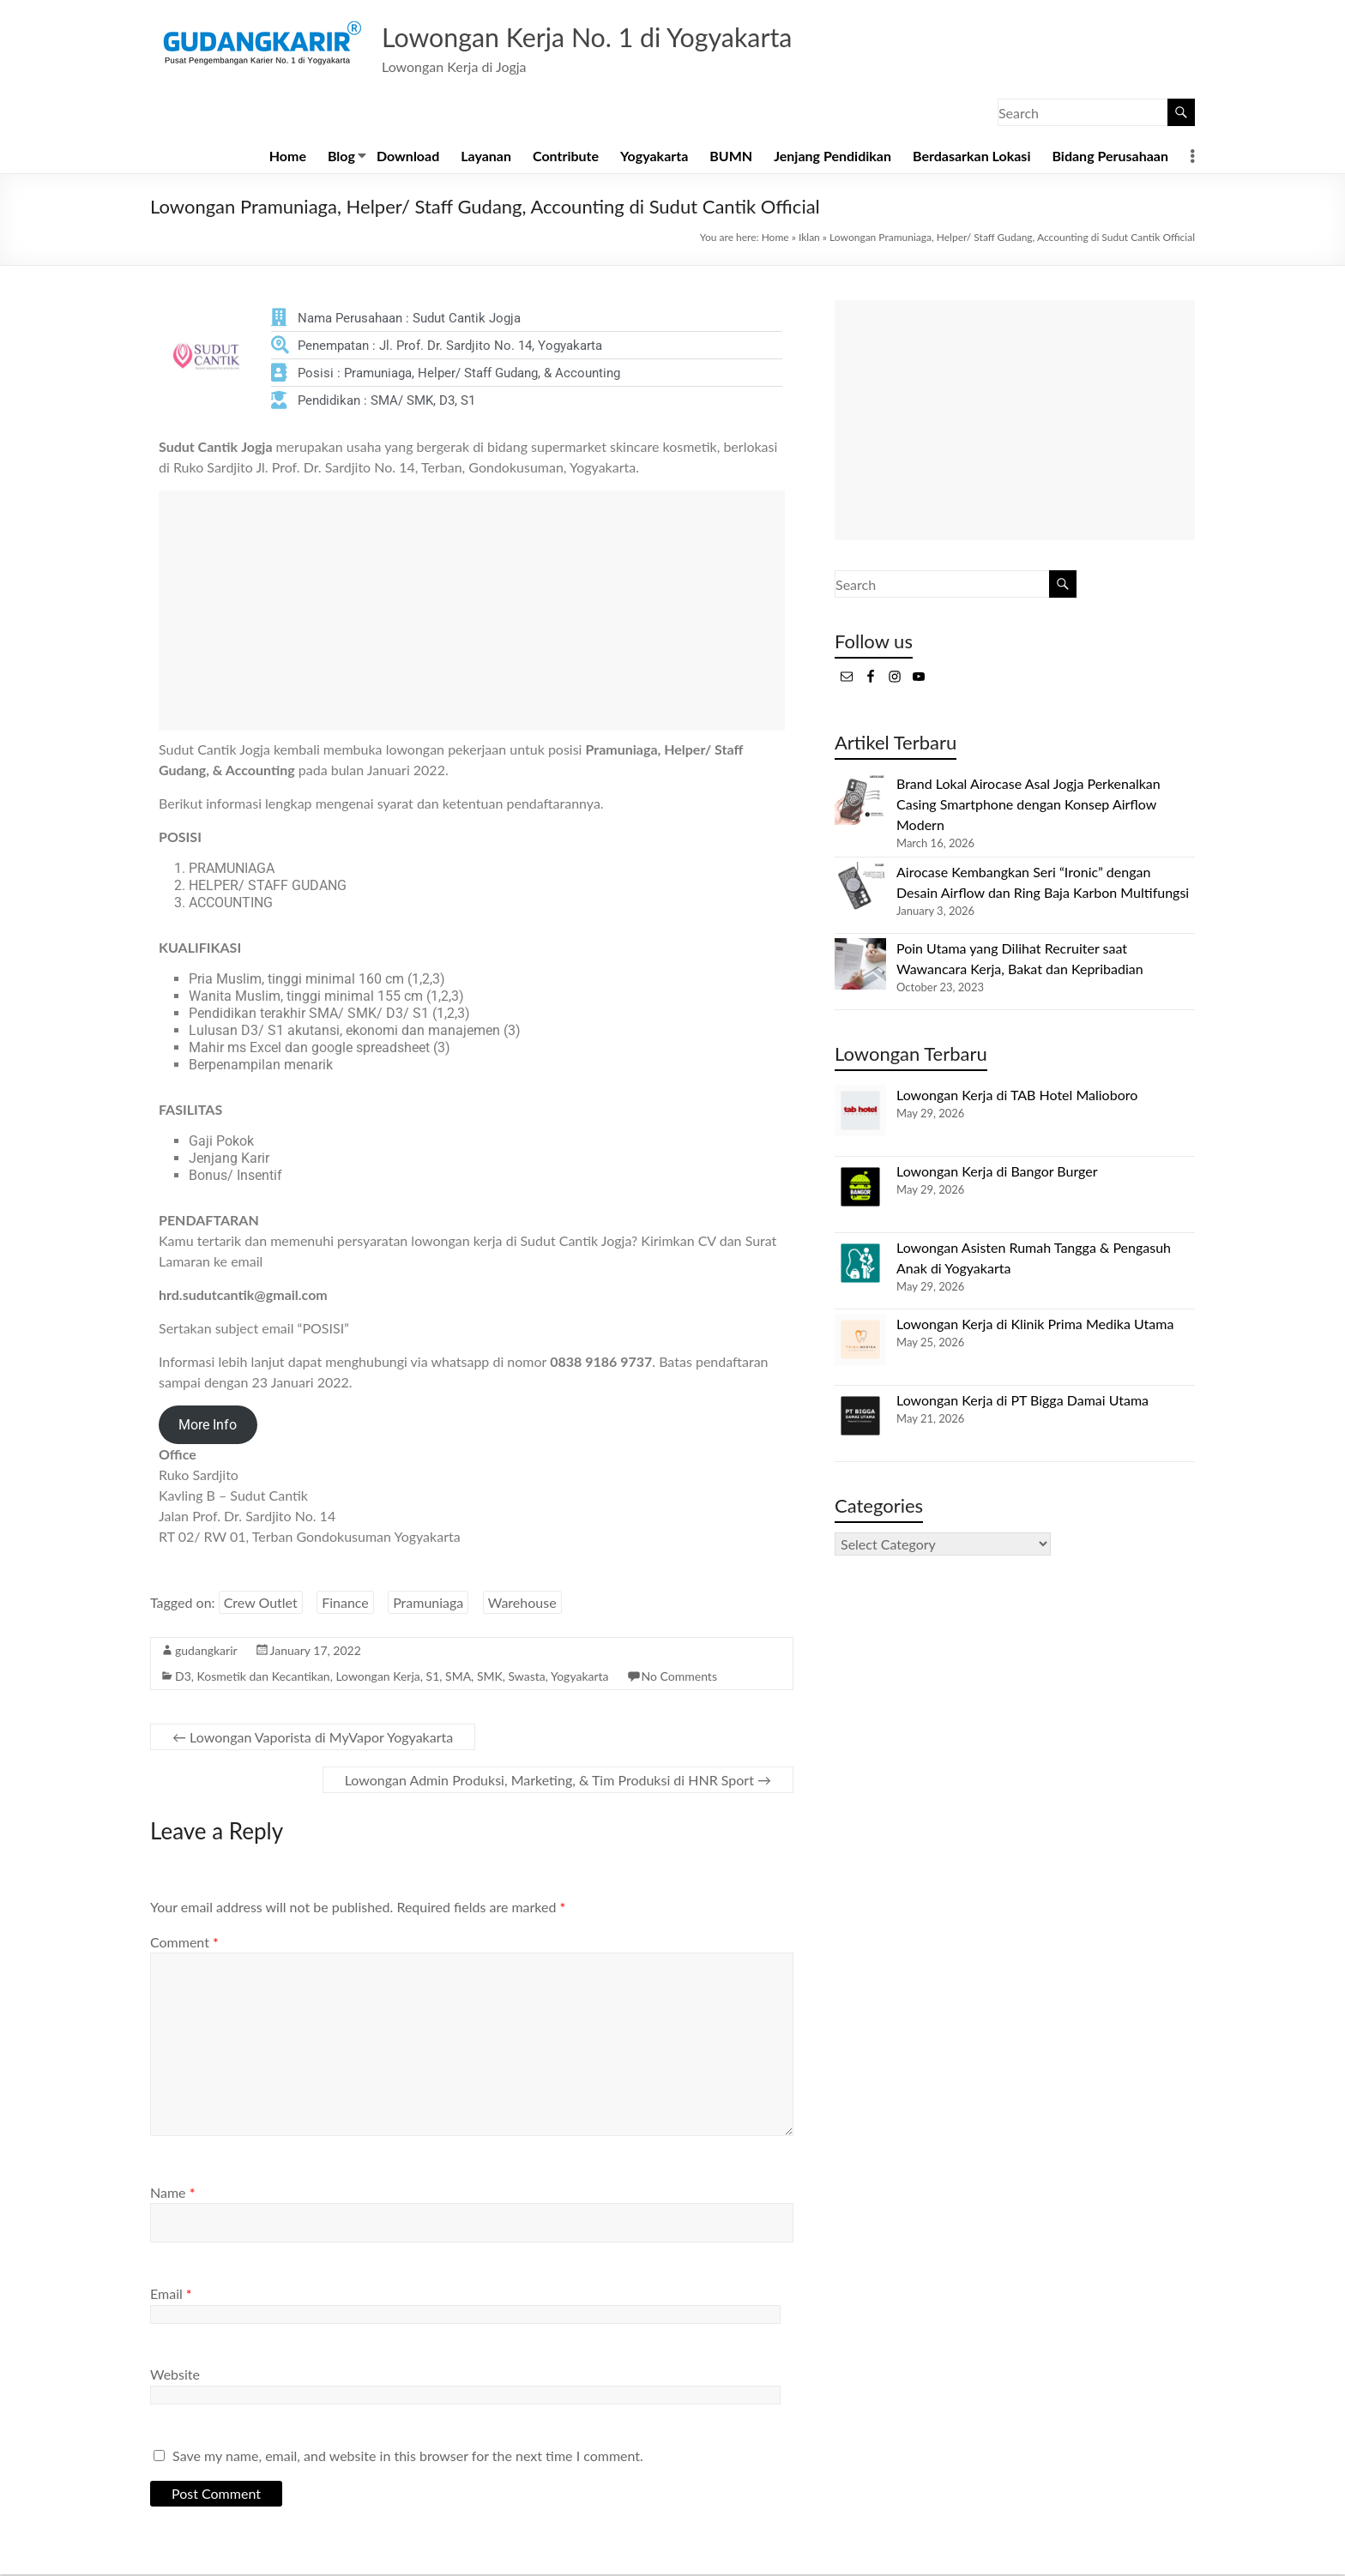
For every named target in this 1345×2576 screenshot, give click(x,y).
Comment (184, 1943)
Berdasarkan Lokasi (971, 157)
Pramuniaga (428, 1604)
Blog (341, 157)
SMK (490, 1677)
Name (172, 2194)
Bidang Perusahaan (1110, 157)
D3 (183, 1677)
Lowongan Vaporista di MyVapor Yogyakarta (312, 1738)
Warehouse (522, 1604)
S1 (433, 1677)
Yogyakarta (654, 157)
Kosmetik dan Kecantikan (263, 1677)
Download (408, 157)
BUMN (730, 157)
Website (175, 2376)
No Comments (679, 1677)
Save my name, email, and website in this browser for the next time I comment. (407, 2457)
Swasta (527, 1677)
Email (171, 2295)
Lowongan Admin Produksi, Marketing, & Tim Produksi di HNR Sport (558, 1781)
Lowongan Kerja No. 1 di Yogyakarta (625, 37)
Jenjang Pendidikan (832, 157)
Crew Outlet (261, 1604)
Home (287, 157)
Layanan (486, 157)
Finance (345, 1604)
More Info (207, 1426)
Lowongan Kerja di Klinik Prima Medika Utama (1034, 1325)
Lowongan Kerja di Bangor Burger (997, 1173)
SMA (458, 1677)
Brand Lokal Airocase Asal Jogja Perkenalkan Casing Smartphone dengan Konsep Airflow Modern (1028, 805)
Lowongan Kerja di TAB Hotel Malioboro (1016, 1096)
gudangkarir (206, 1652)
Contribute (566, 157)
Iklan (809, 238)
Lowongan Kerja (377, 1677)
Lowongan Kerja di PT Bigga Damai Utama (1022, 1401)
